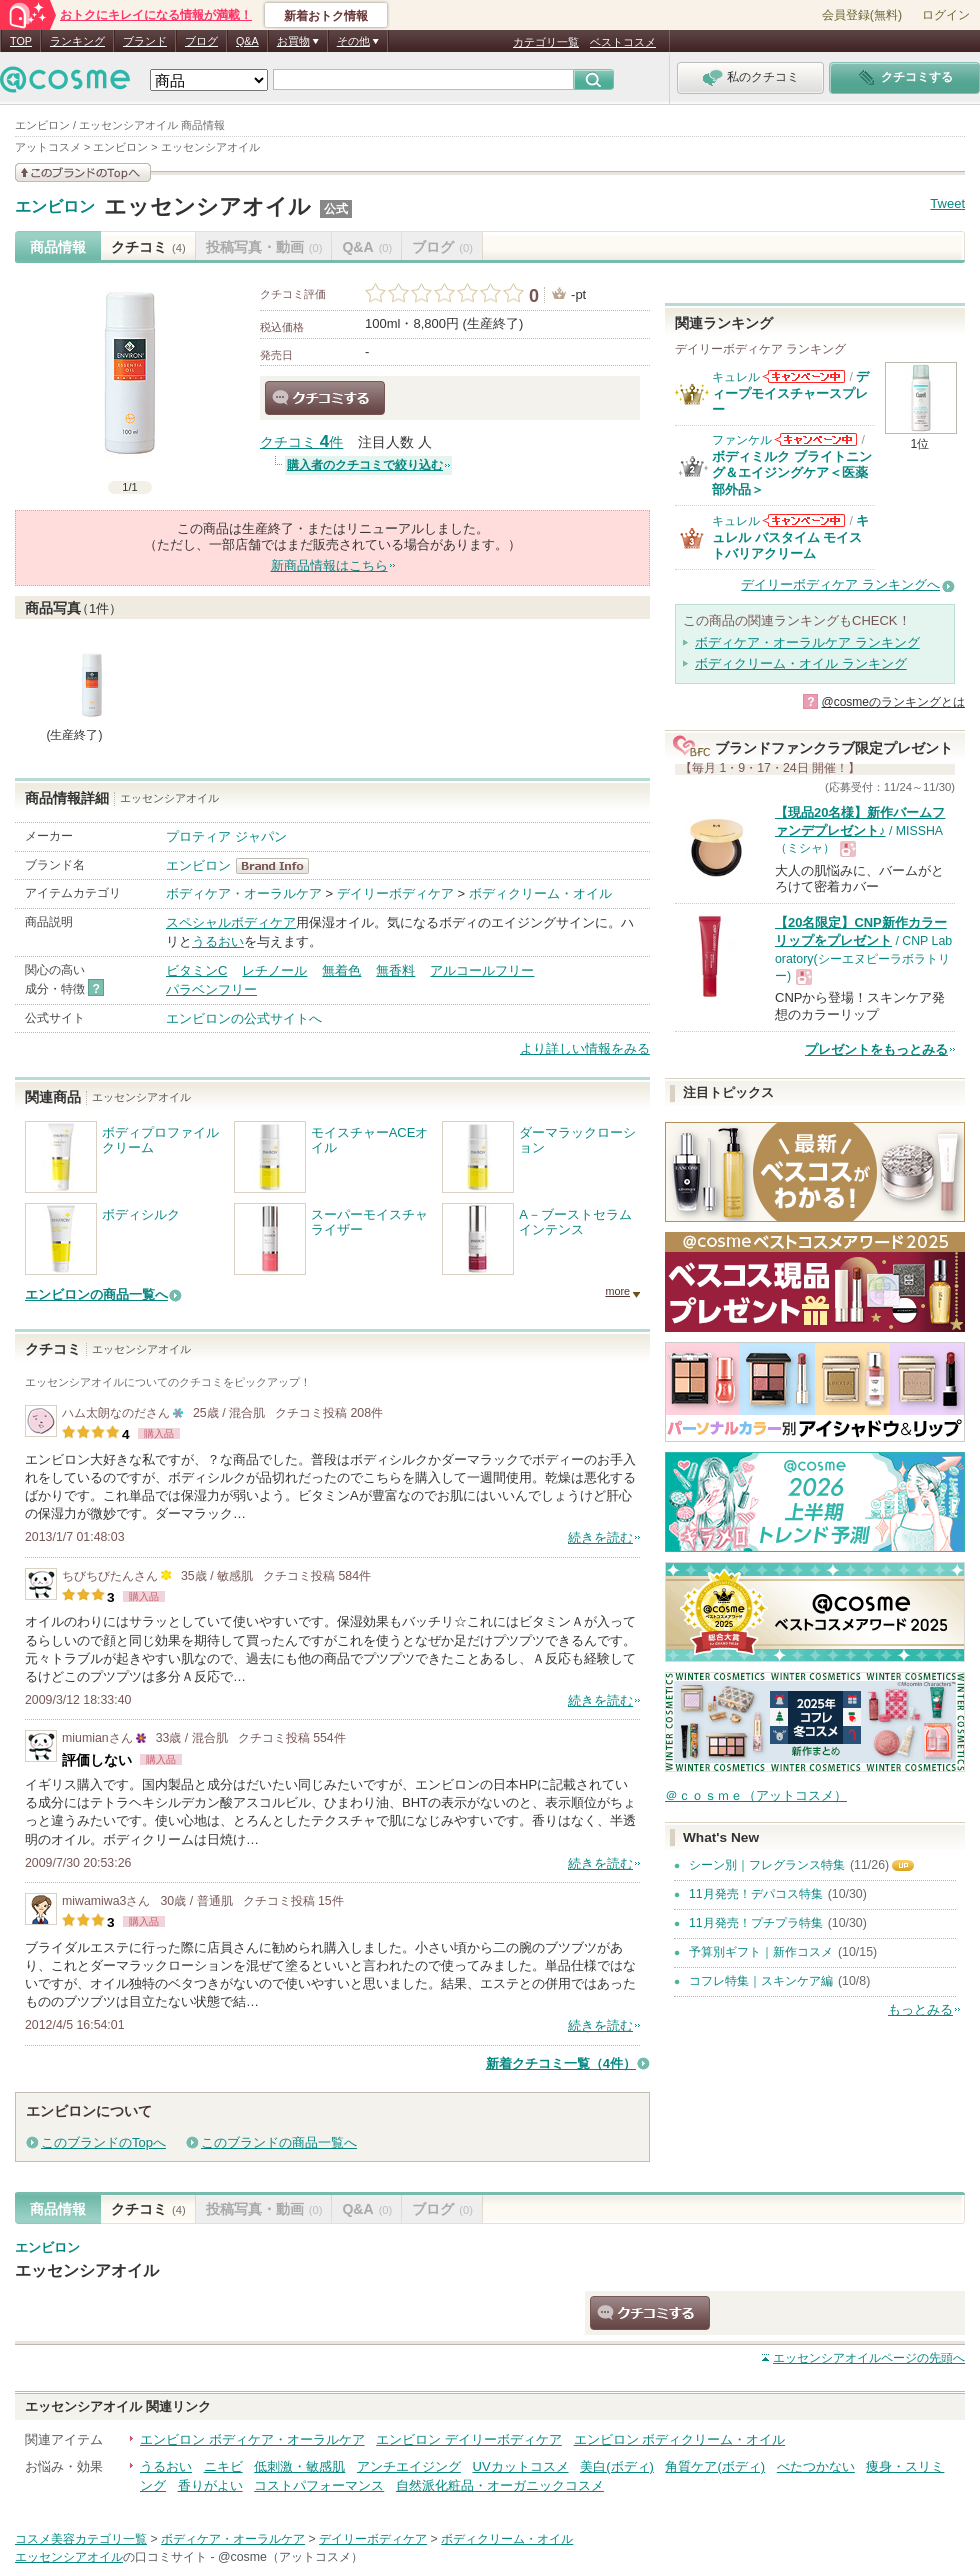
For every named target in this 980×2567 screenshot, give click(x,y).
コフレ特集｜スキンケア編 (761, 1981)
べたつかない (816, 2466)
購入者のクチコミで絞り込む (365, 465)
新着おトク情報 (326, 16)
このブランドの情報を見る (83, 172)
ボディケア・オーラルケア (244, 893)
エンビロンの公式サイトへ (244, 1018)
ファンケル (742, 440)
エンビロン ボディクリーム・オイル (680, 2439)
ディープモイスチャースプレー (790, 393)
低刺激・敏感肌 (299, 2466)
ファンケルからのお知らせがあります (816, 439)
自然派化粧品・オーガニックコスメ (500, 2485)
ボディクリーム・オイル (540, 893)
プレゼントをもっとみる (876, 1049)
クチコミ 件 (301, 442)
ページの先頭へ (869, 2358)
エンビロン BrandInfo (278, 866)
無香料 (395, 970)
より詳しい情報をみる (585, 1048)
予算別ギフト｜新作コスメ (761, 1952)
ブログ (201, 41)
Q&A (247, 41)
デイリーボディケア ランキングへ (840, 584)
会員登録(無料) (862, 15)
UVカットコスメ (521, 2466)
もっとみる (920, 2009)
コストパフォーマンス (319, 2485)
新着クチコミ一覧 (561, 2063)
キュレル (736, 377)
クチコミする (325, 398)
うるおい (218, 941)
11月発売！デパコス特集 (756, 1894)
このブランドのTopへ (103, 2142)
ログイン (946, 15)
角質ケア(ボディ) (715, 2466)
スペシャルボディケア (231, 922)
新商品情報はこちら (329, 565)
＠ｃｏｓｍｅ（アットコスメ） (756, 1795)
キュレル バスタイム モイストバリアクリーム (790, 537)
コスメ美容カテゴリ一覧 (81, 2539)
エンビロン (55, 207)
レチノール (274, 970)
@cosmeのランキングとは (893, 702)
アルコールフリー (482, 970)
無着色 (341, 970)
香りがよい (210, 2485)
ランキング (77, 41)
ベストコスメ (623, 42)
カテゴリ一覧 (546, 42)
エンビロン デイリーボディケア (469, 2439)
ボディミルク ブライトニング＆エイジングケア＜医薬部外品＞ (792, 473)
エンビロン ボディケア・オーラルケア (252, 2439)
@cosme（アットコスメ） (290, 2557)
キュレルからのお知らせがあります (804, 376)
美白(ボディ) (617, 2466)
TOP (21, 41)
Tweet (947, 203)
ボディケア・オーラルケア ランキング (807, 642)
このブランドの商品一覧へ (279, 2142)
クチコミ (148, 247)
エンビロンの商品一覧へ (96, 1294)
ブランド (145, 41)
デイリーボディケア (395, 893)
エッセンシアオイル (207, 206)
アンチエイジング (409, 2466)
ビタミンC (196, 970)
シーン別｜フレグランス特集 (767, 1865)
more (617, 1291)
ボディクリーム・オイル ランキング (801, 663)
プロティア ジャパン (226, 836)
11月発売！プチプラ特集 (756, 1923)
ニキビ (223, 2466)
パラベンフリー (211, 989)
